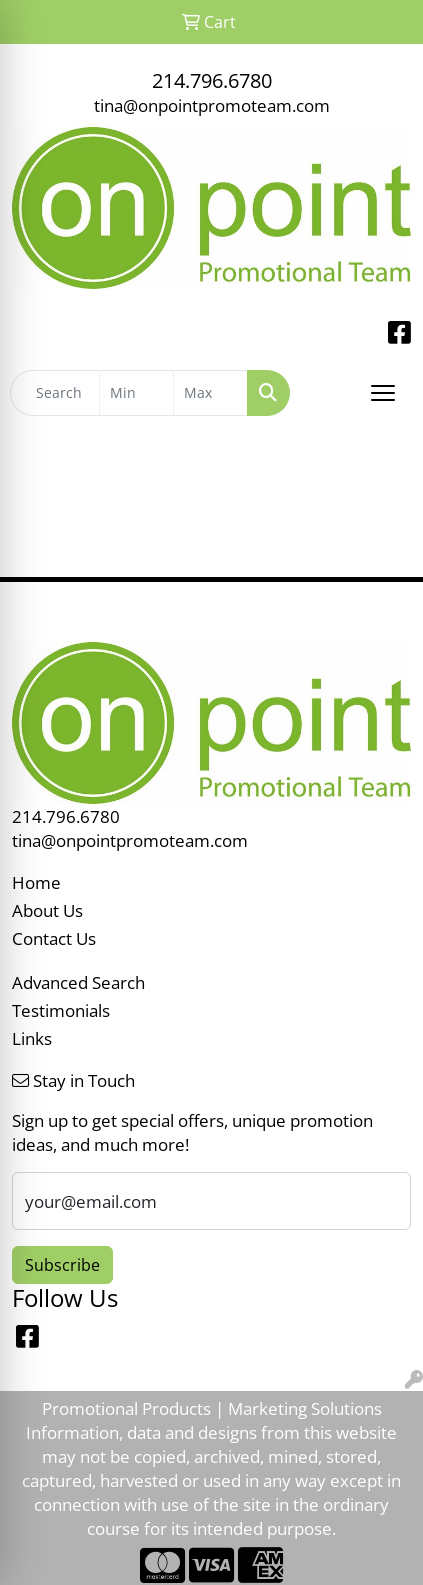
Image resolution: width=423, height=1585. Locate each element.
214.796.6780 (212, 80)
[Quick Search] (55, 393)
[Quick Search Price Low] (136, 393)
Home (36, 882)
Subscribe (62, 1265)
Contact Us (54, 938)
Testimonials (61, 1010)
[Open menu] (383, 393)
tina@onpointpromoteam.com (212, 105)
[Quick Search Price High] (210, 393)
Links (32, 1038)
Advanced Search (78, 982)
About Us (47, 910)
